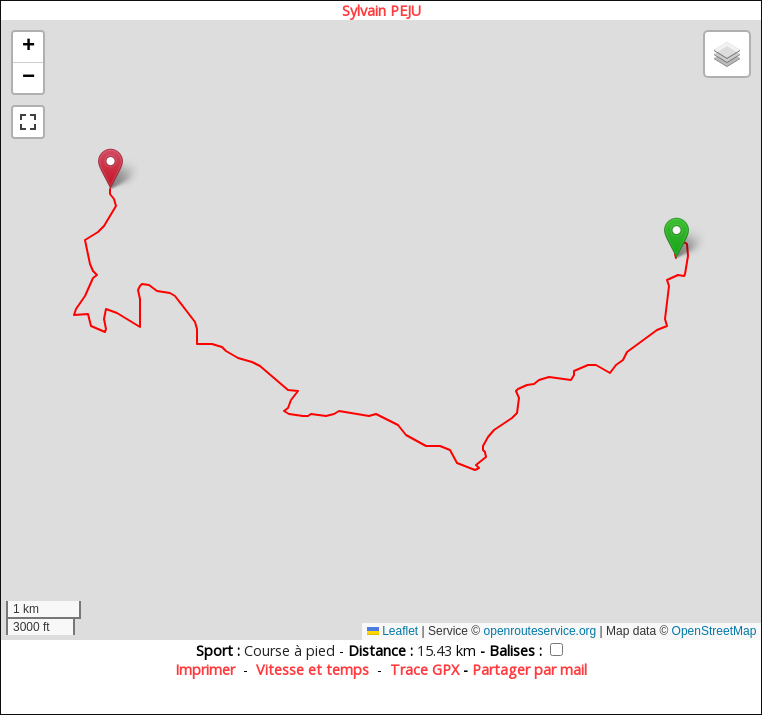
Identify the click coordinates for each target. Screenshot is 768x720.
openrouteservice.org (540, 631)
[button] (676, 237)
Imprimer (205, 669)
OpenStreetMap (714, 631)
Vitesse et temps (312, 669)
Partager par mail (529, 669)
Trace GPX (424, 669)
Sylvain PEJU (381, 10)
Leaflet (392, 631)
